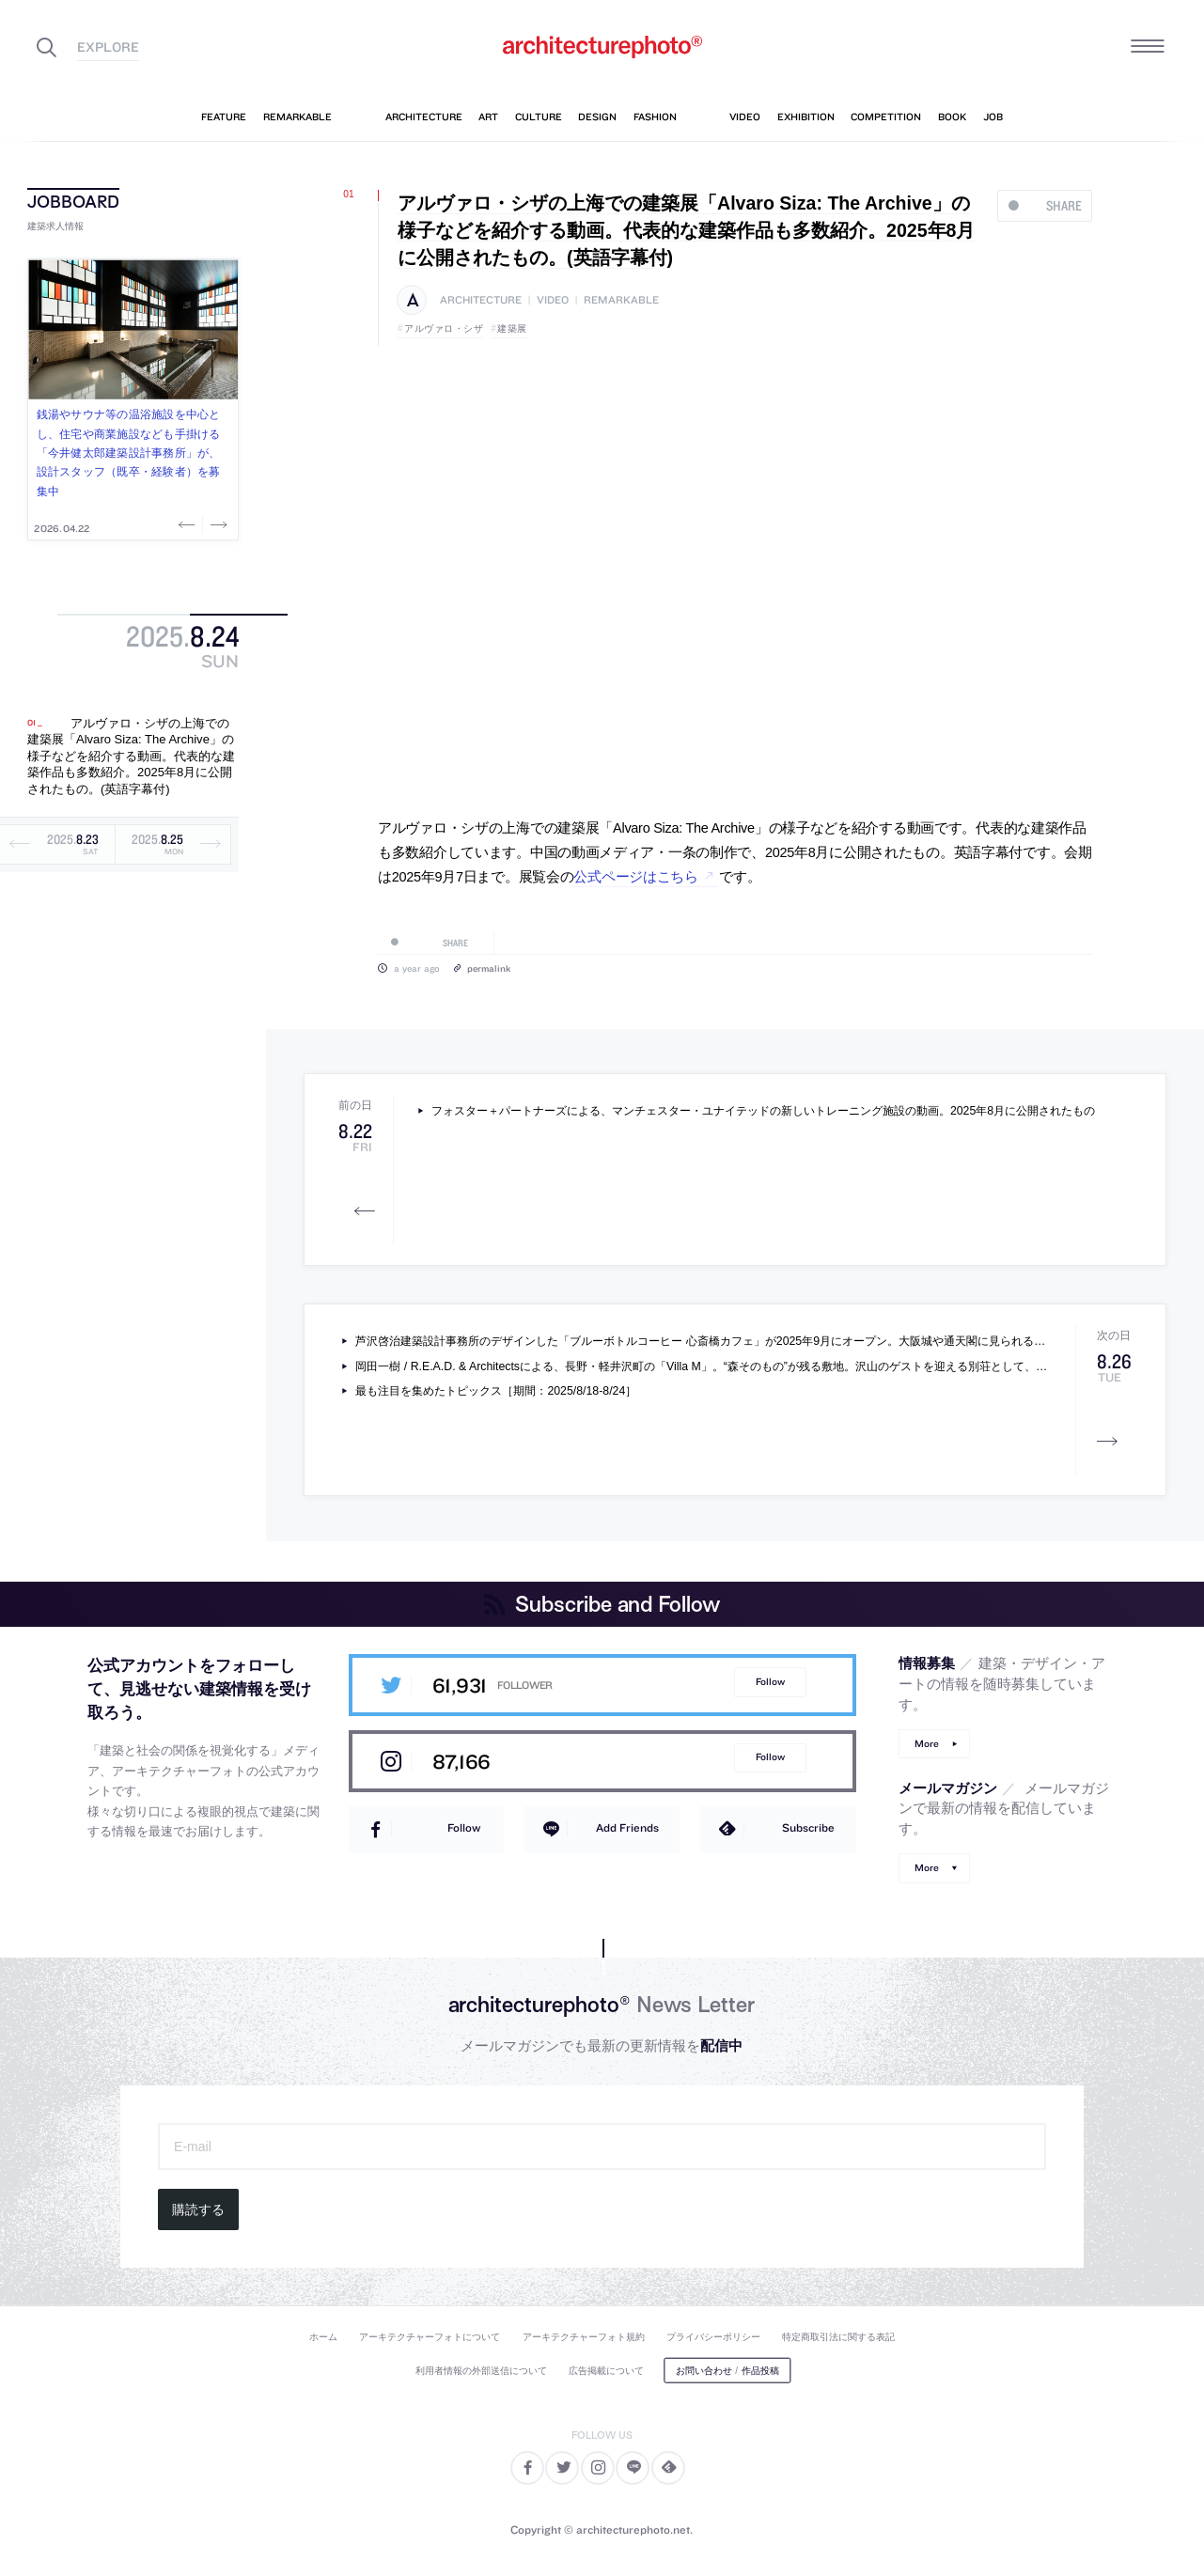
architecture (481, 300)
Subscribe (808, 1827)
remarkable (621, 300)
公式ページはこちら (635, 876)
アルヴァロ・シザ (443, 328)
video (553, 300)
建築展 (512, 328)
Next (217, 524)
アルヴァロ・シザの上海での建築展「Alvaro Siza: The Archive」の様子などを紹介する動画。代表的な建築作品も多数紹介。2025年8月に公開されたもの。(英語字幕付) (131, 756)
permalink (488, 968)
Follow (770, 1682)
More (927, 1744)
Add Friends (627, 1827)
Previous (189, 524)
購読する (198, 2209)
